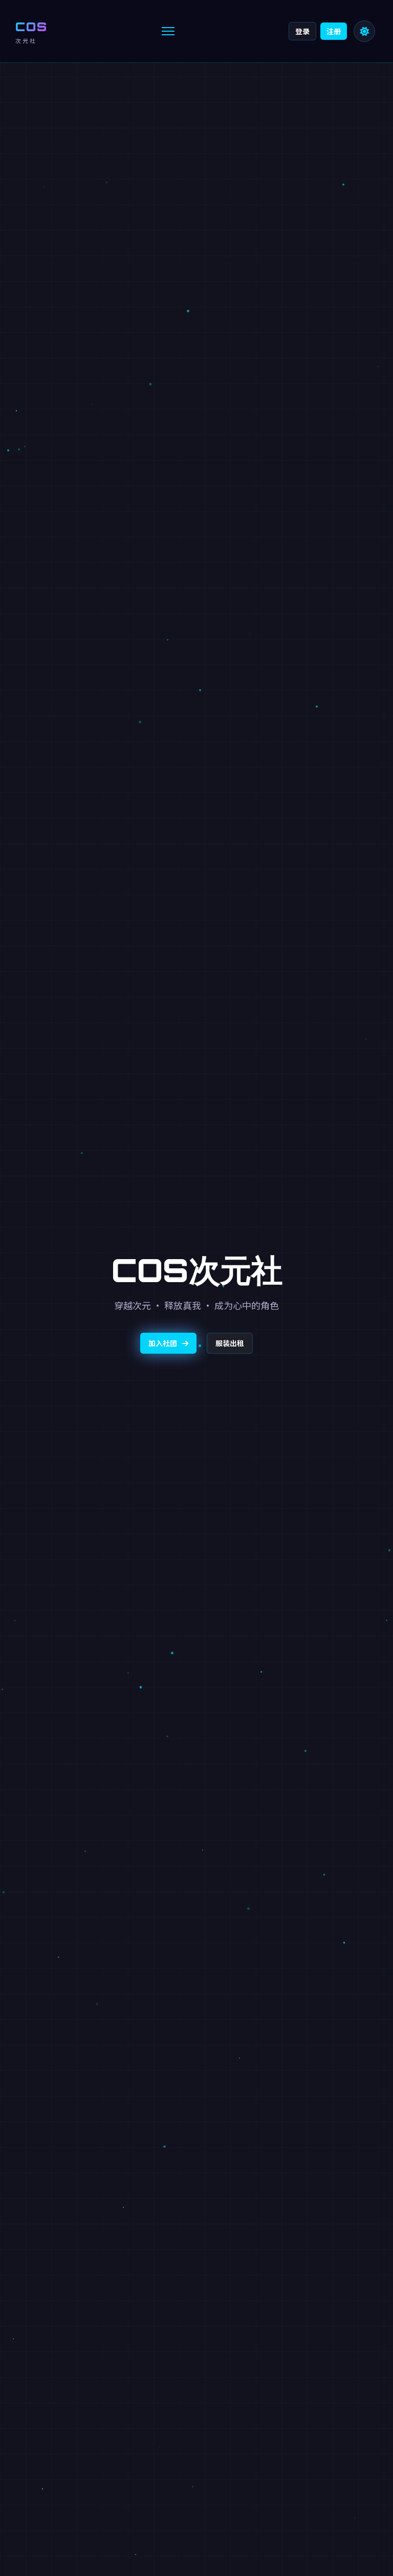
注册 (333, 31)
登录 (302, 31)
